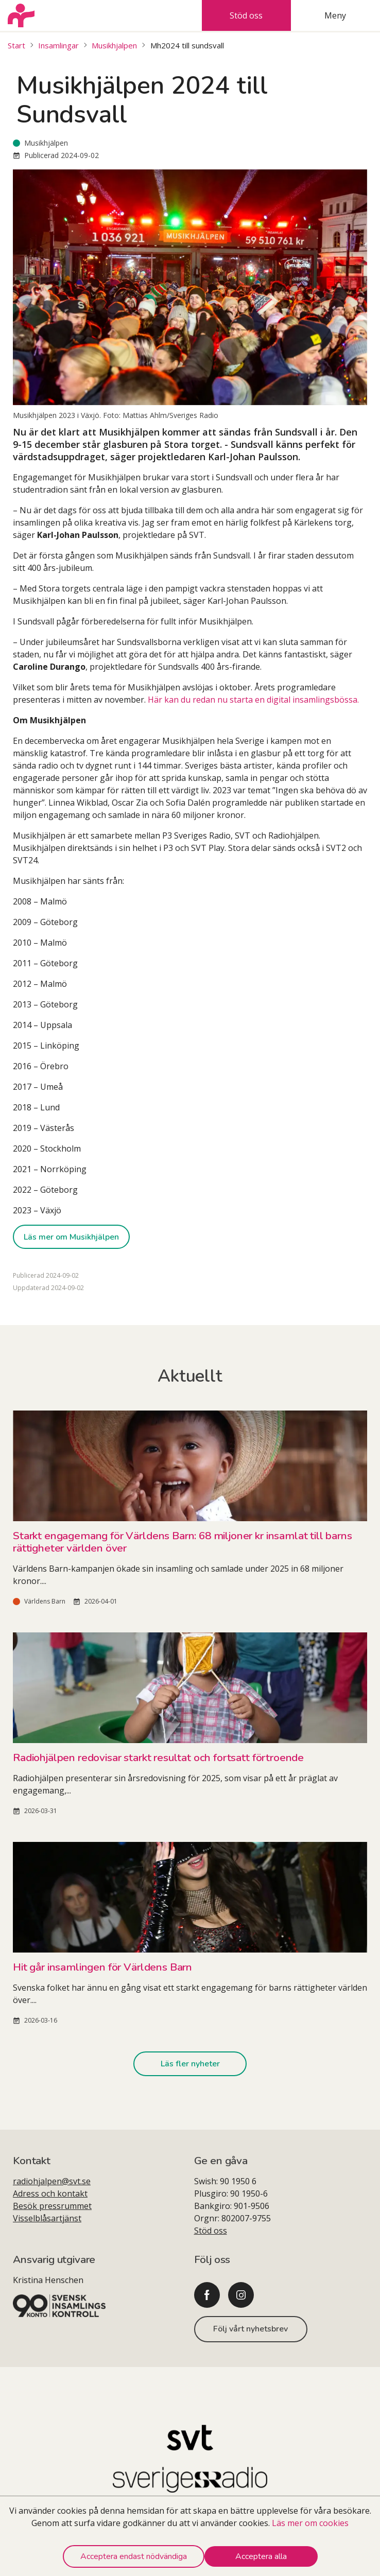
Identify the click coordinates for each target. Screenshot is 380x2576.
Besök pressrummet (52, 2206)
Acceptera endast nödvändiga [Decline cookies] (133, 2556)
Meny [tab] (335, 15)
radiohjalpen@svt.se (52, 2181)
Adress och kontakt (50, 2193)
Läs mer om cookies (310, 2523)
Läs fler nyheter (190, 2063)
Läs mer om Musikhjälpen (71, 1237)
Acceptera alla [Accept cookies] (261, 2556)
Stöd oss (210, 2230)
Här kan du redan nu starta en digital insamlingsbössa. (253, 699)
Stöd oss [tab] (246, 15)
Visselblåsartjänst (47, 2218)
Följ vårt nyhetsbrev (250, 2329)
